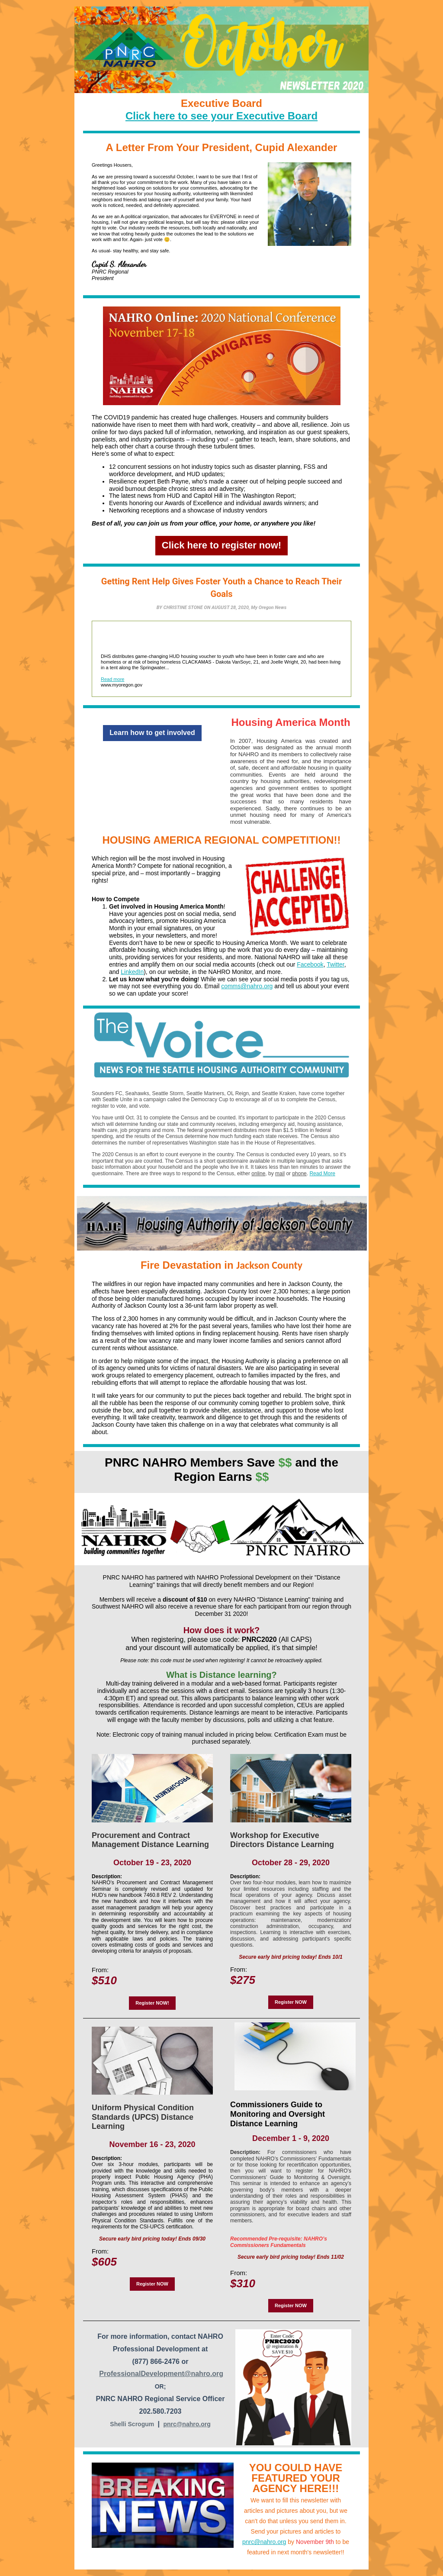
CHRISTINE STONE (183, 607)
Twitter (335, 964)
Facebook (310, 964)
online (258, 1173)
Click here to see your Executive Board (221, 116)
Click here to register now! (221, 545)
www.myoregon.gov (121, 684)
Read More (322, 1173)
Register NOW (291, 2002)
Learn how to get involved (152, 732)
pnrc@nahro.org (186, 2424)
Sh (114, 2424)
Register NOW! (152, 2002)
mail (280, 1173)
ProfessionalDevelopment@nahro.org (161, 2373)
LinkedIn (132, 971)
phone (299, 1173)
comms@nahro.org (247, 986)
